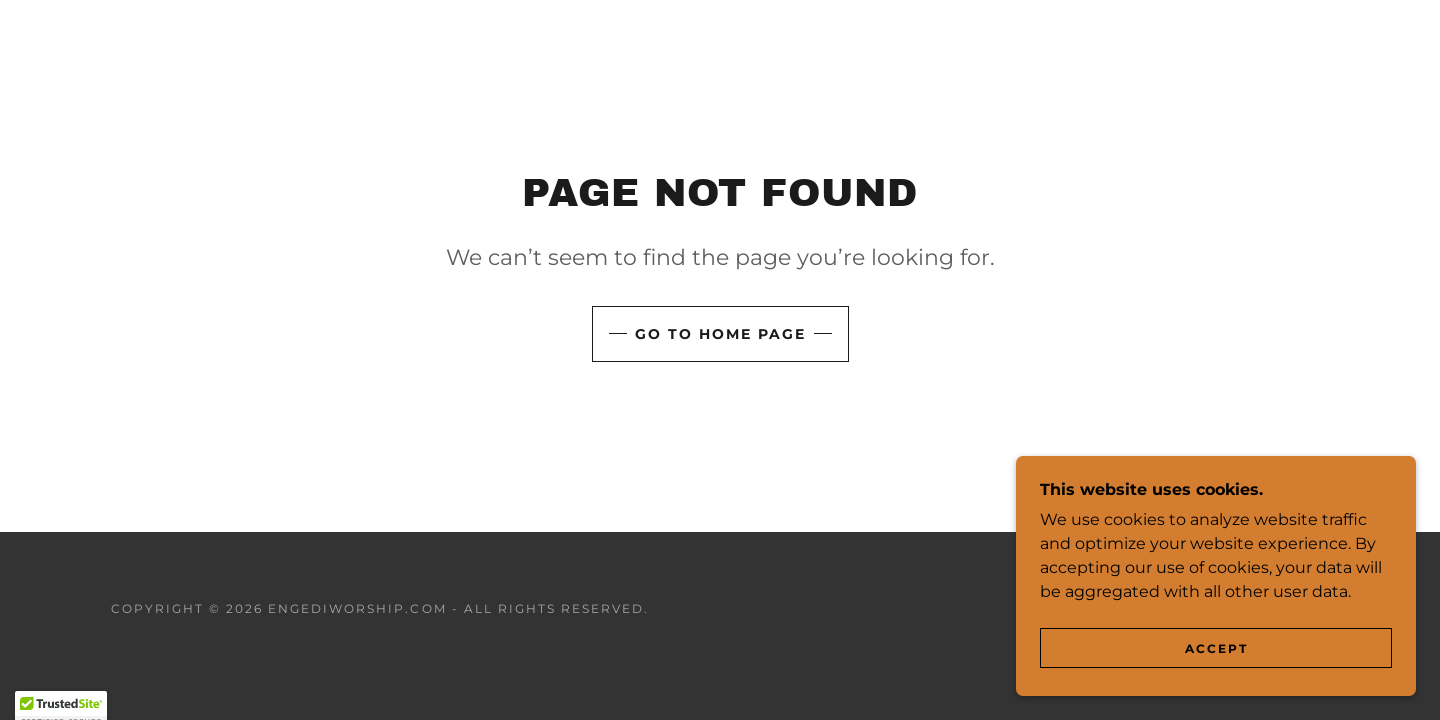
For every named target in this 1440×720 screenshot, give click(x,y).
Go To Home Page (720, 334)
